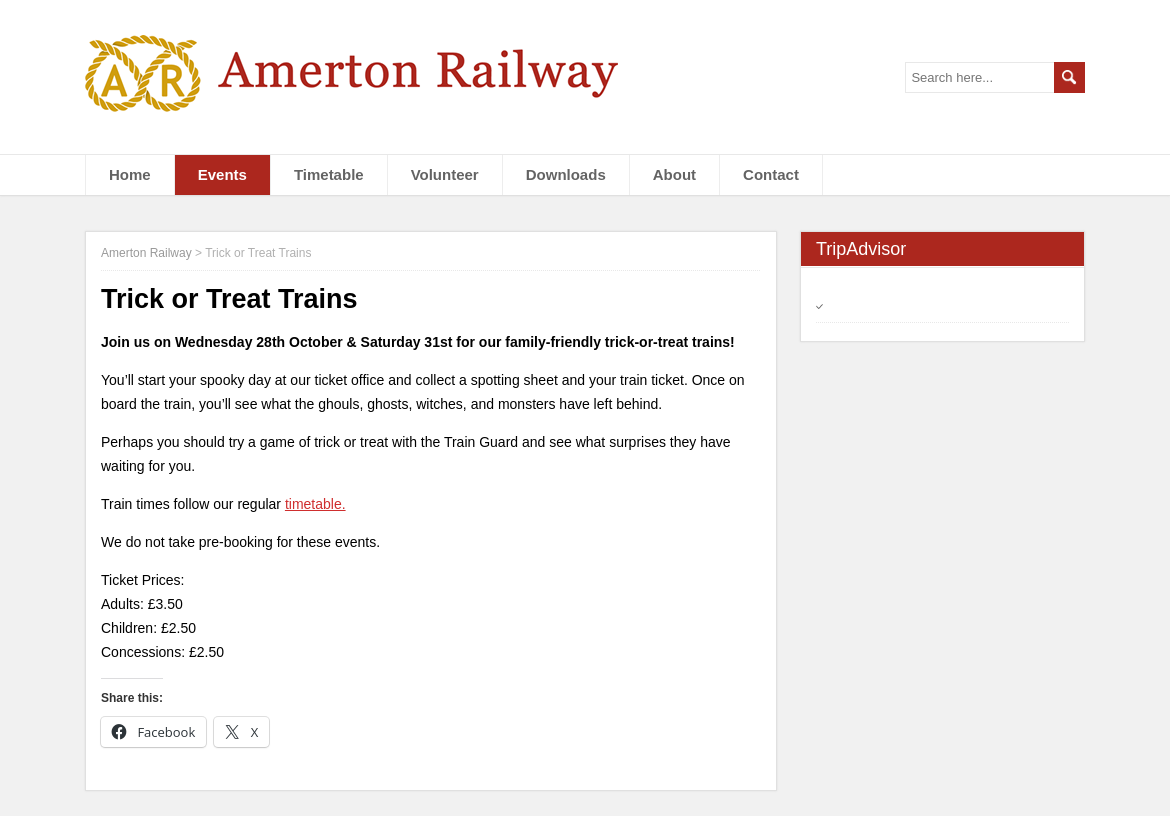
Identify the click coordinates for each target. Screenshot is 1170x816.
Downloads (566, 174)
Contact (771, 174)
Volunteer (445, 174)
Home (130, 174)
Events (222, 174)
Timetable (329, 174)
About (674, 174)
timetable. (315, 504)
